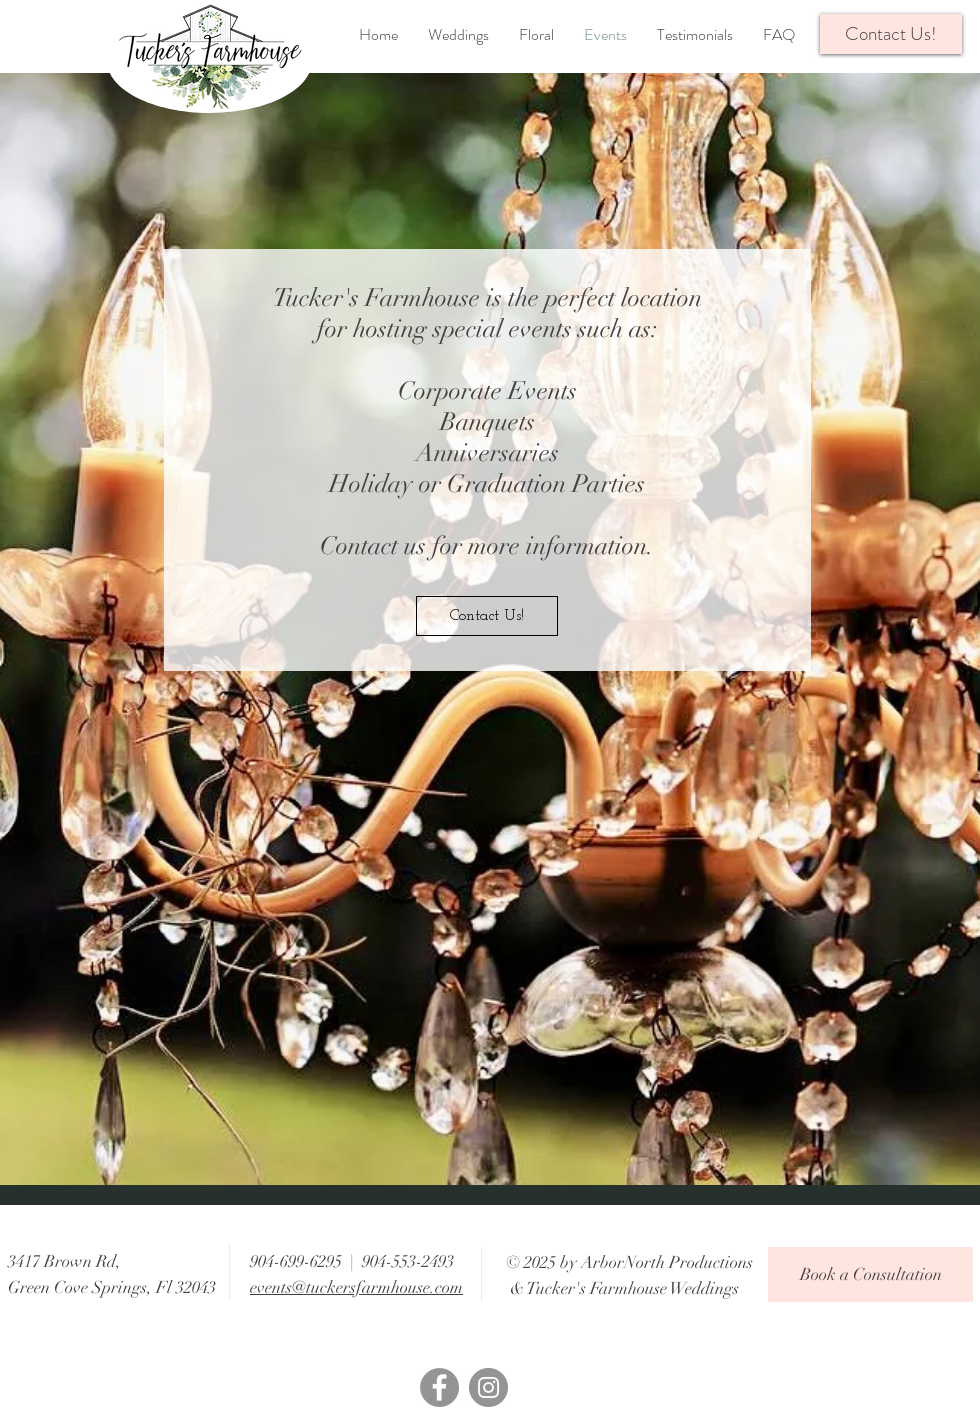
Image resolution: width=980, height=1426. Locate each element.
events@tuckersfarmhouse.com (356, 1287)
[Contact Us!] (487, 616)
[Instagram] (488, 1387)
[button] (891, 34)
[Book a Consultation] (870, 1274)
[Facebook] (439, 1387)
